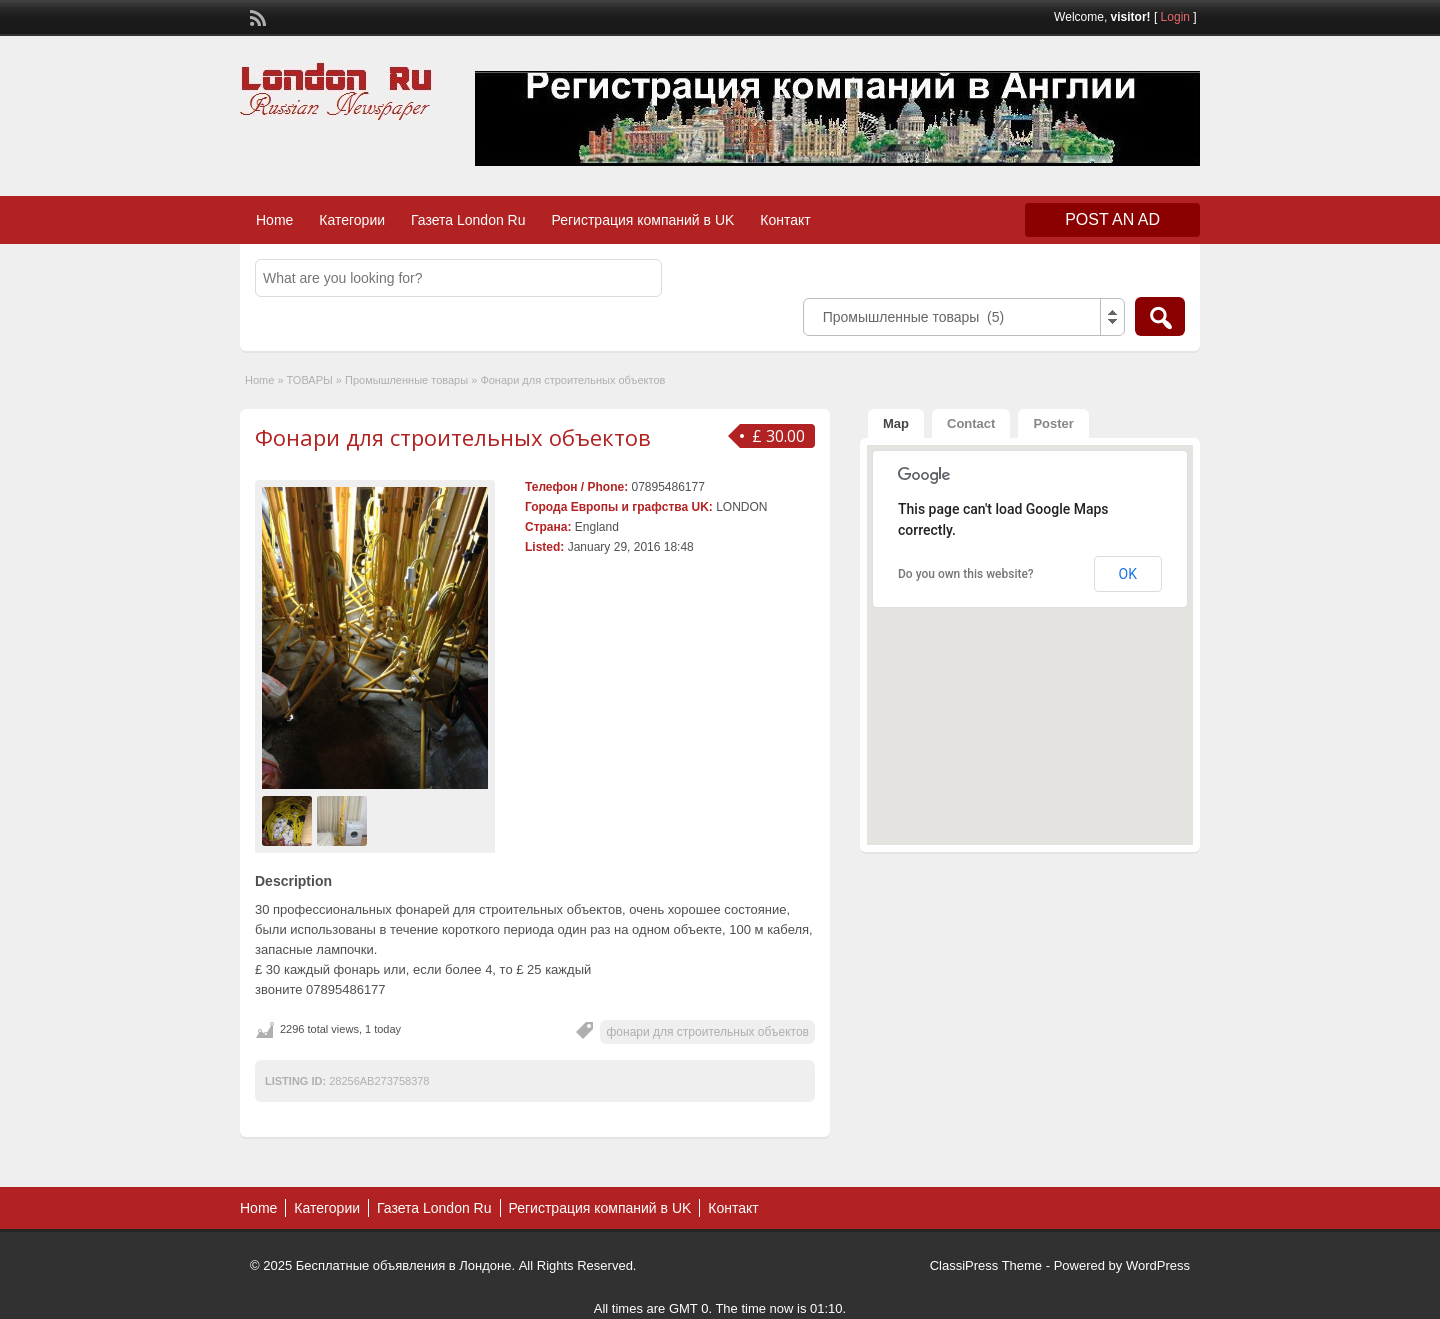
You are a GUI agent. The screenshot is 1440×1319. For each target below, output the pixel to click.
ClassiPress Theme (986, 1265)
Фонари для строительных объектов (453, 437)
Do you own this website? (966, 574)
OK (1128, 574)
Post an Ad (1112, 219)
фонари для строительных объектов (707, 1032)
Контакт (785, 220)
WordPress (1158, 1265)
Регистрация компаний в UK (643, 220)
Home (274, 220)
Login (1175, 17)
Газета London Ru (468, 220)
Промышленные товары (406, 380)
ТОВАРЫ (310, 380)
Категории (352, 220)
